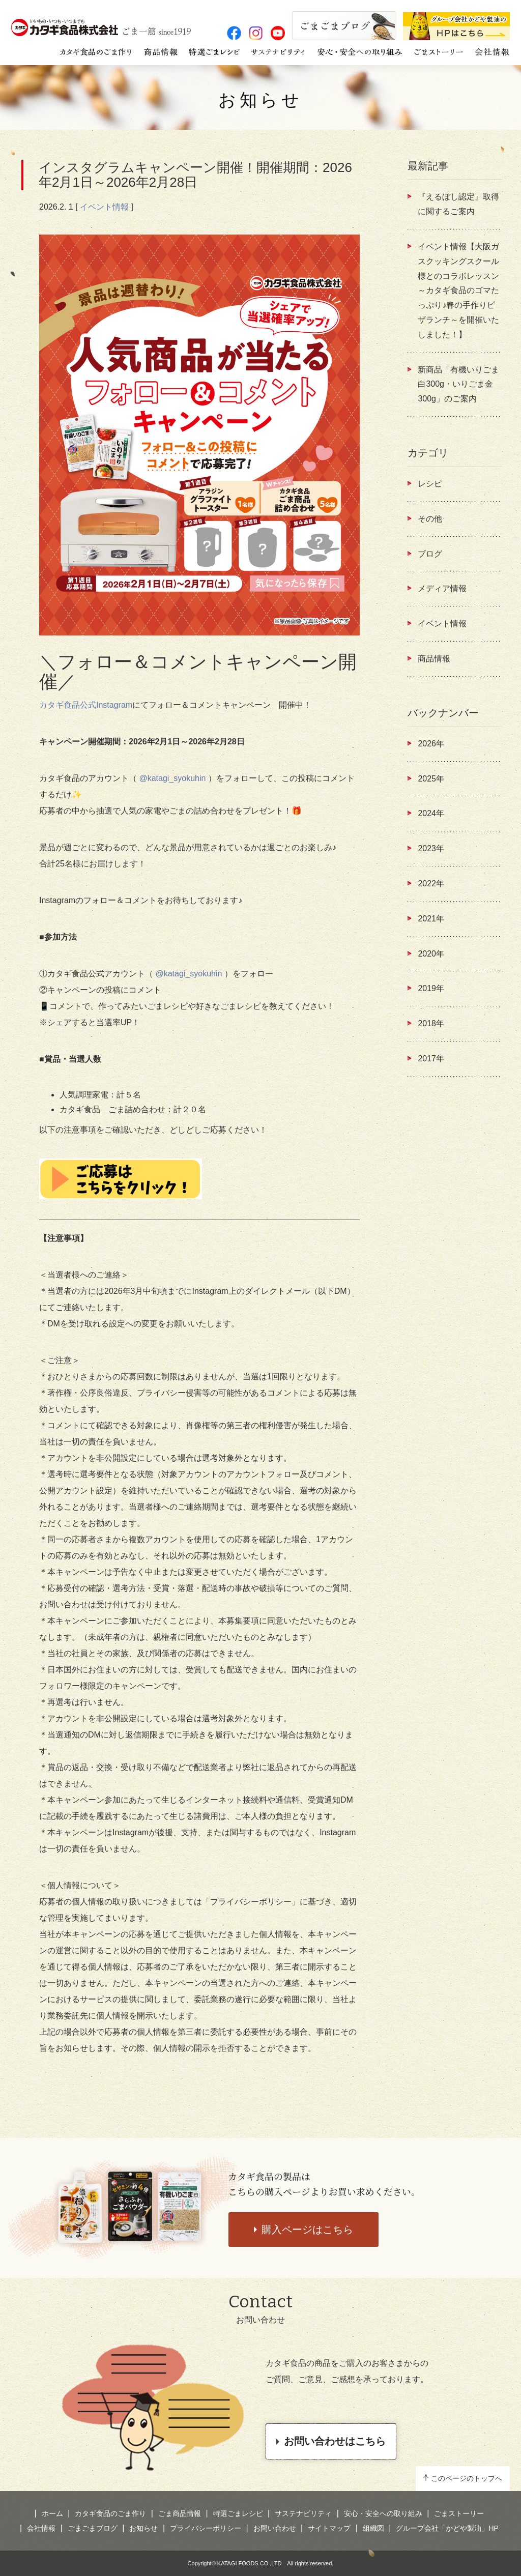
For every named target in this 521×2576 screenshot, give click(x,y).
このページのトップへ (466, 2478)
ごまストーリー (459, 2513)
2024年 (431, 813)
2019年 (431, 988)
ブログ (430, 553)
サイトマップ (329, 2528)
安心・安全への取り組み (383, 2513)
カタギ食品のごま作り (110, 2513)
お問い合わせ (274, 2528)
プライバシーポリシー (205, 2528)
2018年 (431, 1023)
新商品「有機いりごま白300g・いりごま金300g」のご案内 (458, 384)
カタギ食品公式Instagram (85, 705)
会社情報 (41, 2528)
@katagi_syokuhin (172, 778)
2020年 (431, 953)
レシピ (430, 483)
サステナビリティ (303, 2513)
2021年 (431, 918)
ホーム (52, 2513)
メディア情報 (442, 588)
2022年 (431, 883)
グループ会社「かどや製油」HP (447, 2528)
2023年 (431, 848)
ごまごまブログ (93, 2528)
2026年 (431, 743)
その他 (430, 518)
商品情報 (434, 658)
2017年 (431, 1058)
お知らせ (260, 100)
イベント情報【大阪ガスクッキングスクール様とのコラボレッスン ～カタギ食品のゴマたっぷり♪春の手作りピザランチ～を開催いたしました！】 (458, 290)
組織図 (373, 2528)
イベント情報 (104, 206)
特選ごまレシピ (238, 2513)
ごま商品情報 (179, 2513)
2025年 (431, 778)
